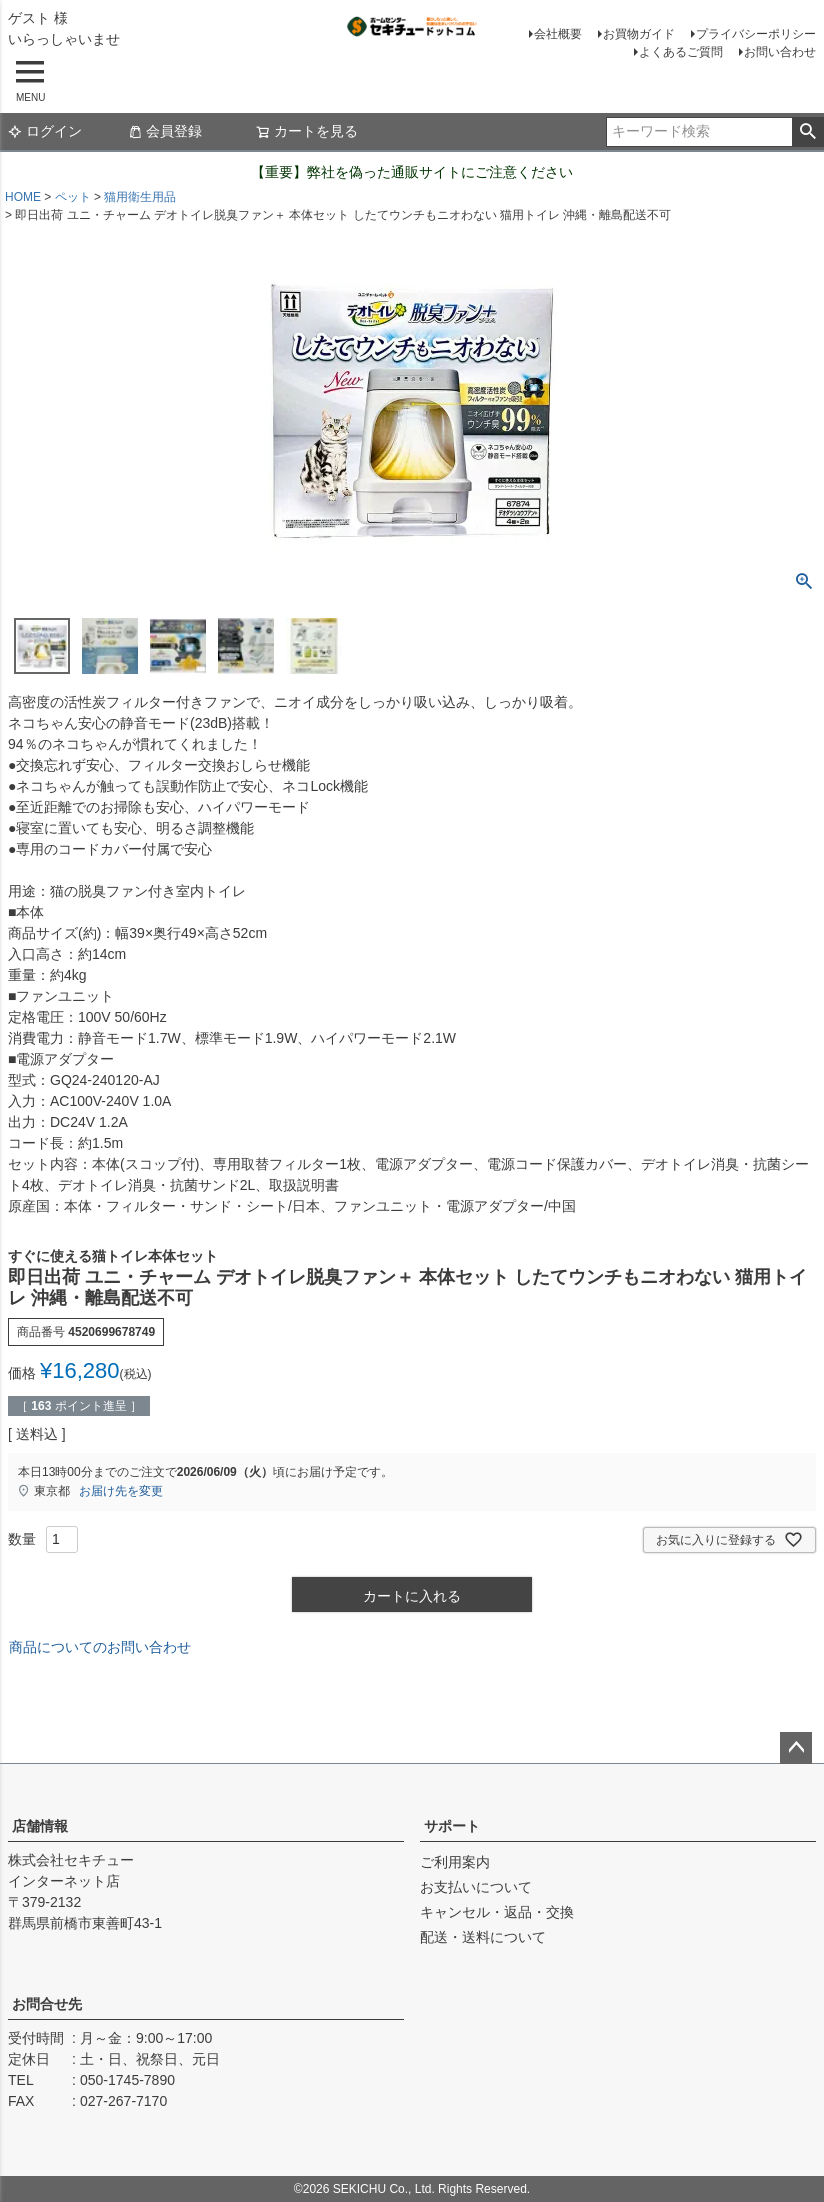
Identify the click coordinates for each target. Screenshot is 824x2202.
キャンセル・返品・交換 (497, 1912)
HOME (23, 197)
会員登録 (165, 131)
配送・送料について (483, 1937)
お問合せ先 (47, 2004)
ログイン (45, 131)
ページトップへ (796, 1748)
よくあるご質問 (681, 52)
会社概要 (558, 34)
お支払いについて (476, 1887)
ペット (73, 197)
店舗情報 (40, 1826)
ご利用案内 (455, 1862)
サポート (452, 1826)
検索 (807, 132)
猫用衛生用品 (140, 197)
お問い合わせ (780, 52)
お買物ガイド (639, 34)
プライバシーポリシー (756, 34)
